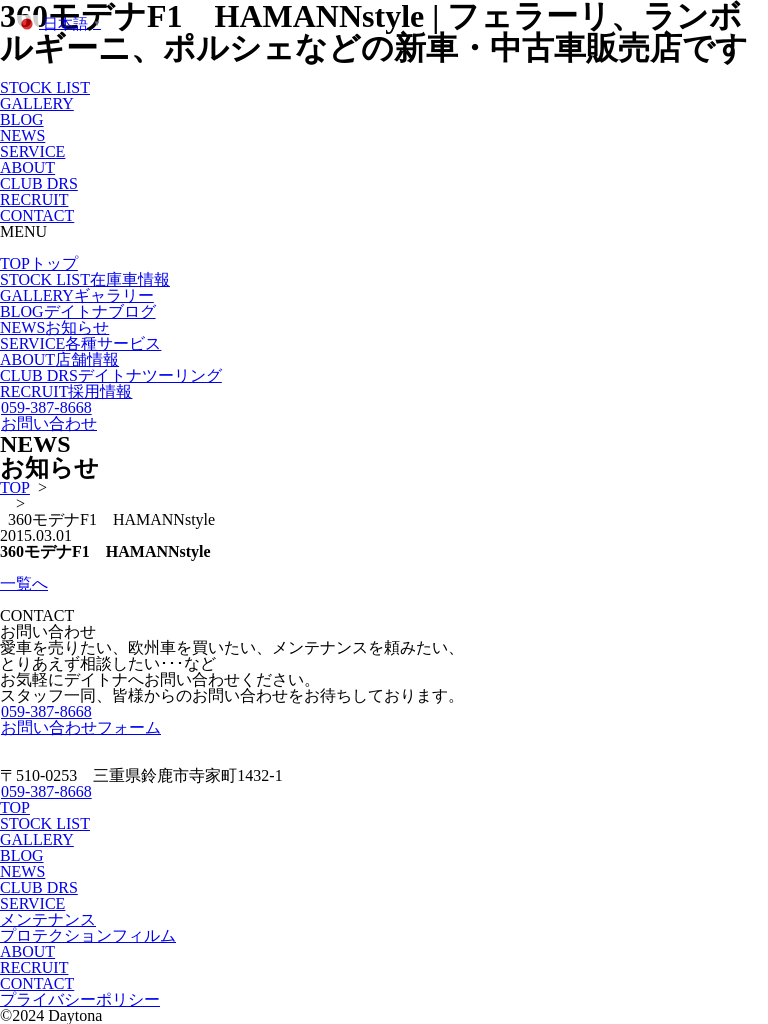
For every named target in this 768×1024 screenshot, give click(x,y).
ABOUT (27, 167)
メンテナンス (48, 919)
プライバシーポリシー (80, 999)
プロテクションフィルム (88, 935)
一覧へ (24, 583)
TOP (39, 263)
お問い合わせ (48, 423)
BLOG (22, 119)
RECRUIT (34, 199)
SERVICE (32, 151)
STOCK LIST (45, 87)
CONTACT (37, 215)
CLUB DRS (39, 183)
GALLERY (37, 103)
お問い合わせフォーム (80, 727)
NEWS (22, 135)
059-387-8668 (46, 407)
